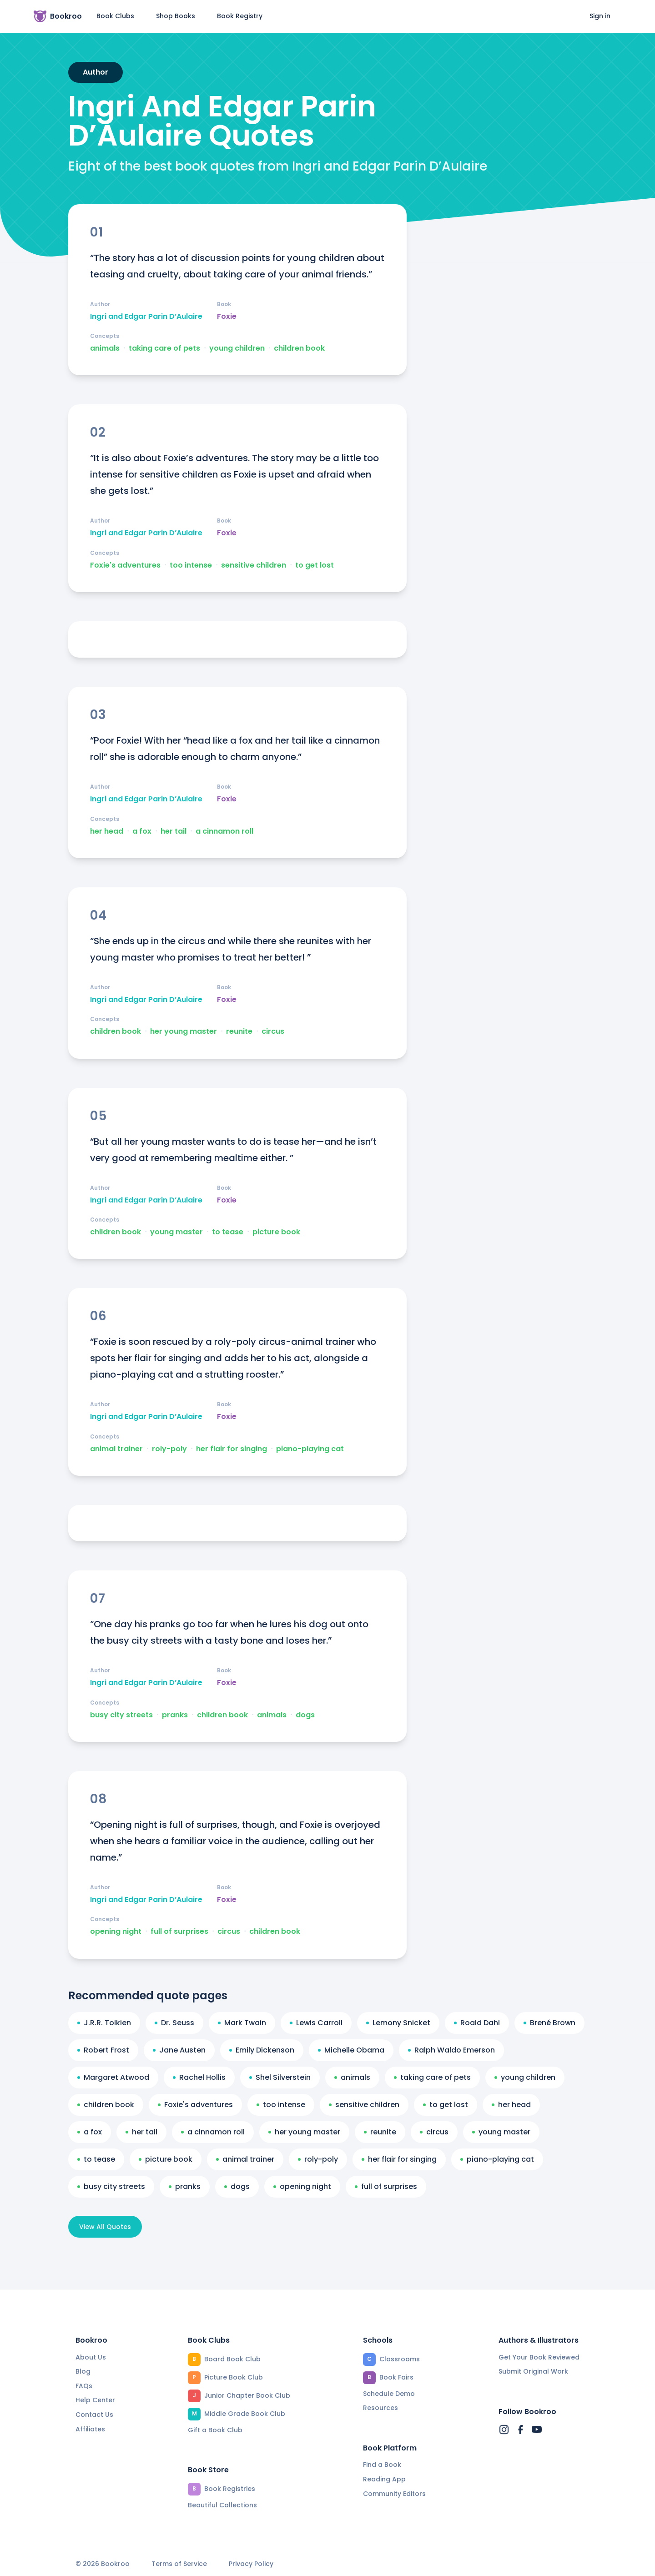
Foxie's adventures (125, 565)
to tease (227, 1232)
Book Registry (239, 15)
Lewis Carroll (316, 2023)
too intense (191, 565)
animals (105, 348)
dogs (305, 1715)
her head (106, 831)
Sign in (600, 15)
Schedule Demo (389, 2393)
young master (176, 1232)
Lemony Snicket (398, 2023)
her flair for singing (231, 1449)
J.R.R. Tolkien (104, 2023)
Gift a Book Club (215, 2430)
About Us (91, 2357)
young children (237, 348)
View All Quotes (105, 2226)
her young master (183, 1031)
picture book (276, 1232)
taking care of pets (164, 348)
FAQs (84, 2385)
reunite (239, 1031)
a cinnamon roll (224, 831)
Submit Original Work (533, 2371)
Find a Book (382, 2464)
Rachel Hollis (199, 2077)
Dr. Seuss (174, 2023)
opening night (115, 1932)
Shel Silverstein (280, 2077)
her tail (173, 831)
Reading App (384, 2479)
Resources (380, 2407)
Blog (83, 2371)
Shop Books (175, 15)
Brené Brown (549, 2023)
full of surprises (179, 1932)
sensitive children (253, 565)
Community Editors (394, 2493)
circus (273, 1031)
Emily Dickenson (261, 2050)
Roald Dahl (477, 2023)
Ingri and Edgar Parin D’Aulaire (146, 317)
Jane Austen (179, 2050)
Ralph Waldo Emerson (451, 2050)
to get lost (314, 565)
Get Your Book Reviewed (539, 2357)
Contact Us (94, 2414)
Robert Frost (103, 2050)
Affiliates (90, 2429)
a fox (141, 831)
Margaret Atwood (113, 2077)
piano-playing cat (310, 1449)
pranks (175, 1715)
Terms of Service (179, 2564)
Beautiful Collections (222, 2505)
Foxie (227, 317)
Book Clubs (115, 15)
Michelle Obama (351, 2050)
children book (299, 348)
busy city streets (121, 1715)
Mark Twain (242, 2023)
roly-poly (169, 1449)
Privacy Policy (251, 2564)
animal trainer (116, 1449)
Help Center (95, 2400)
